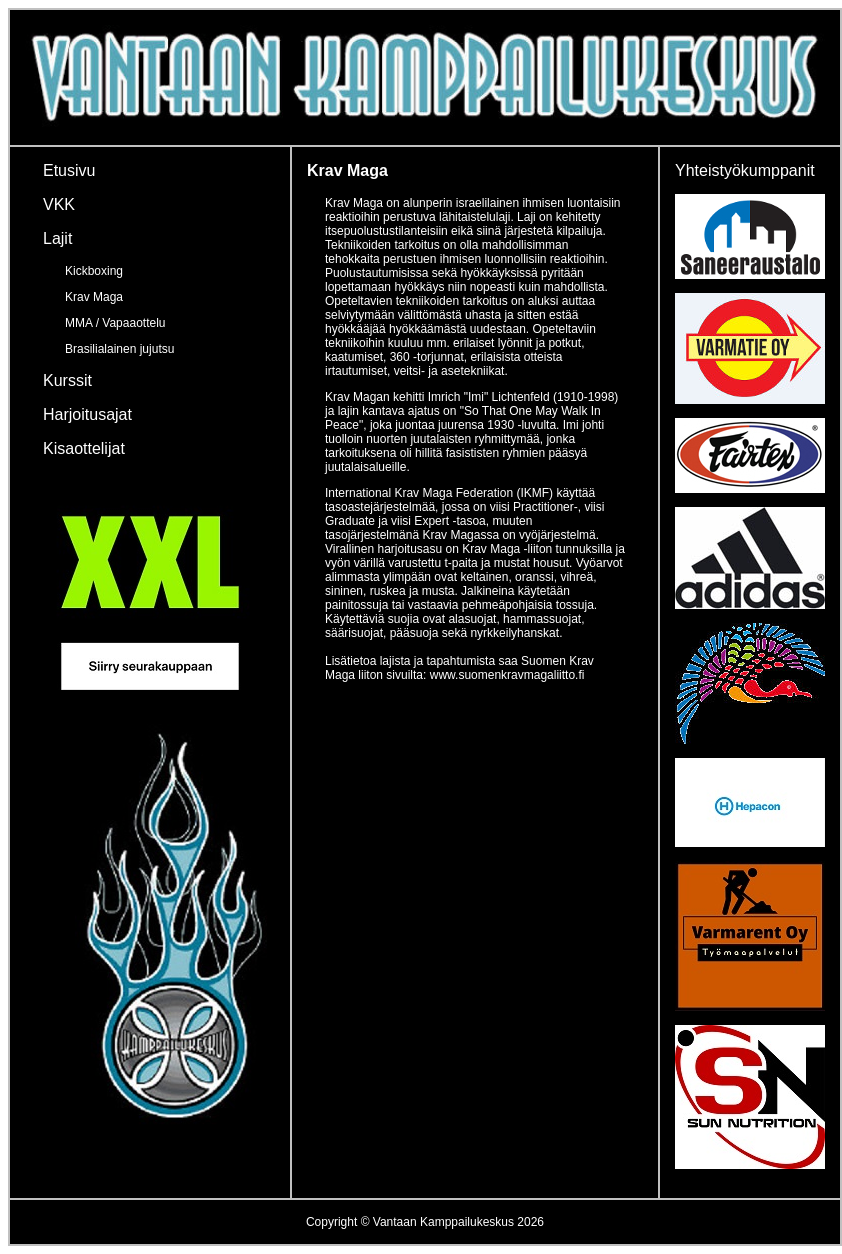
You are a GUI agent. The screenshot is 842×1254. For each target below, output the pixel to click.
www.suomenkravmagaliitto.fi (507, 675)
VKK (59, 204)
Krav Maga (94, 297)
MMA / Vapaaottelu (115, 323)
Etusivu (69, 170)
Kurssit (67, 380)
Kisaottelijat (84, 448)
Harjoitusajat (87, 414)
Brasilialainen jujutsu (119, 349)
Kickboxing (94, 271)
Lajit (57, 238)
